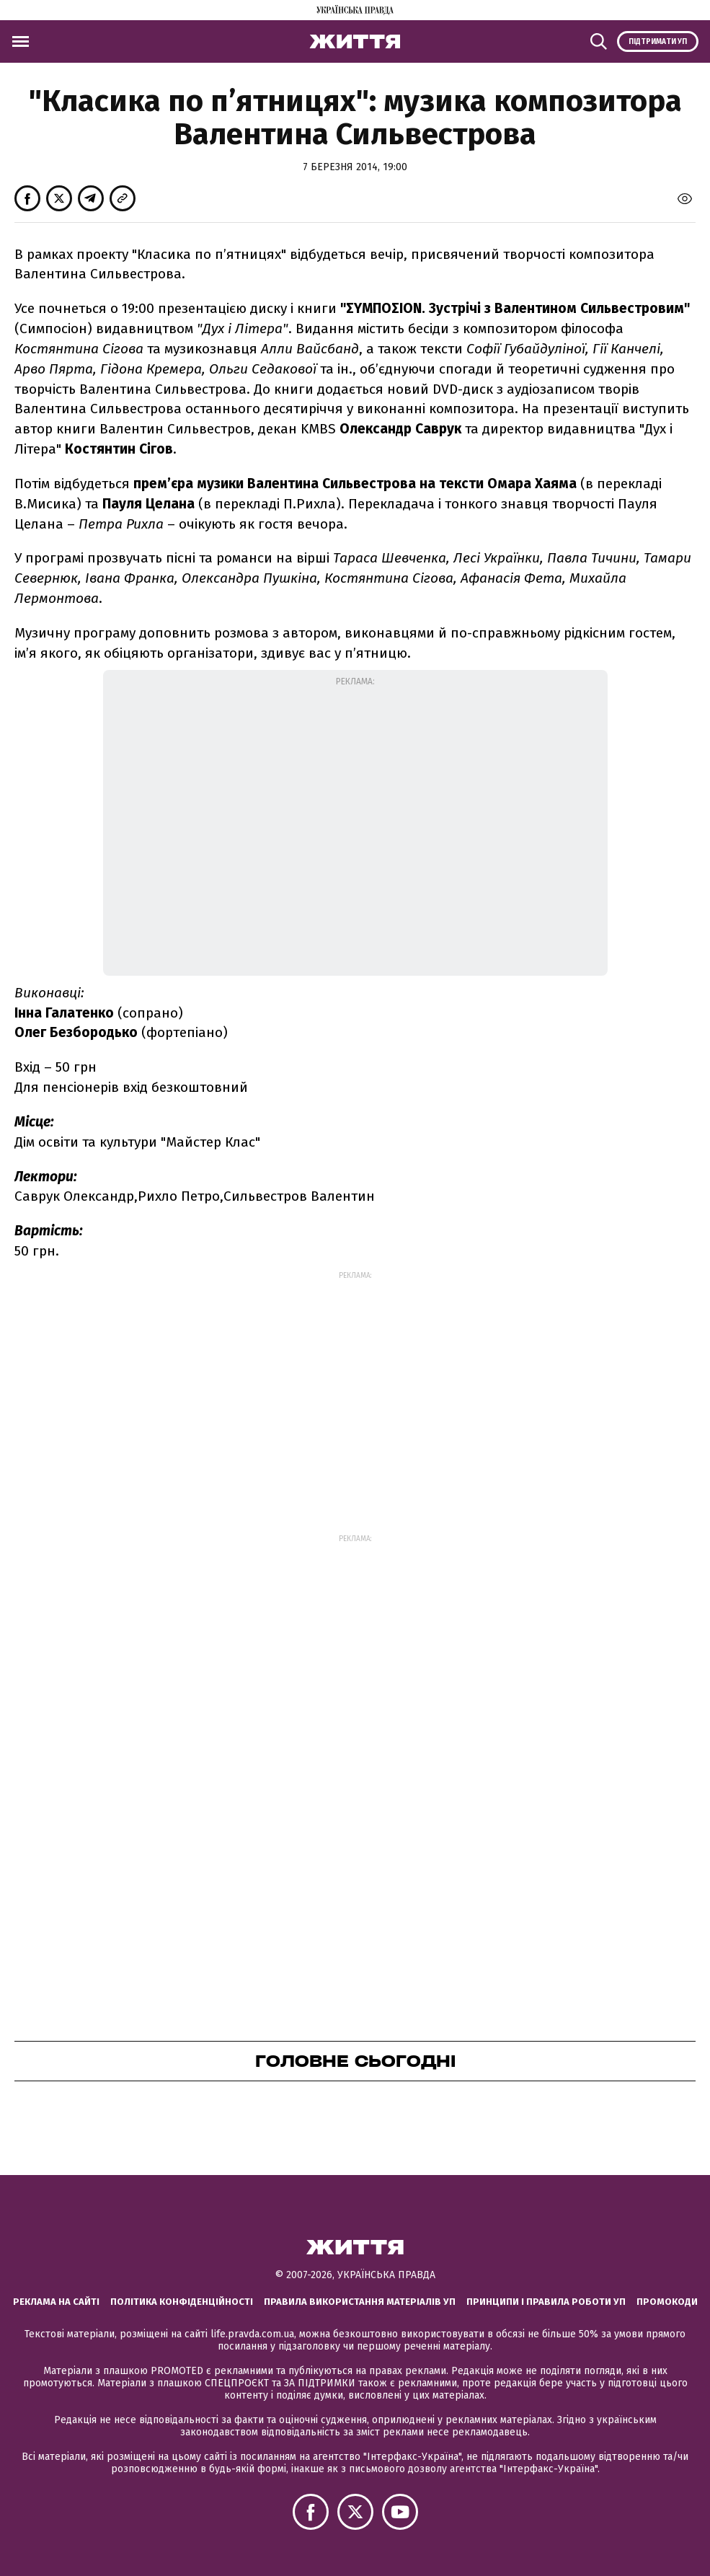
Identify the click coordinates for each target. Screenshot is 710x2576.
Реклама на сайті (56, 2301)
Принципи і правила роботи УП (546, 2301)
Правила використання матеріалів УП (360, 2301)
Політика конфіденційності (181, 2301)
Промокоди (667, 2301)
